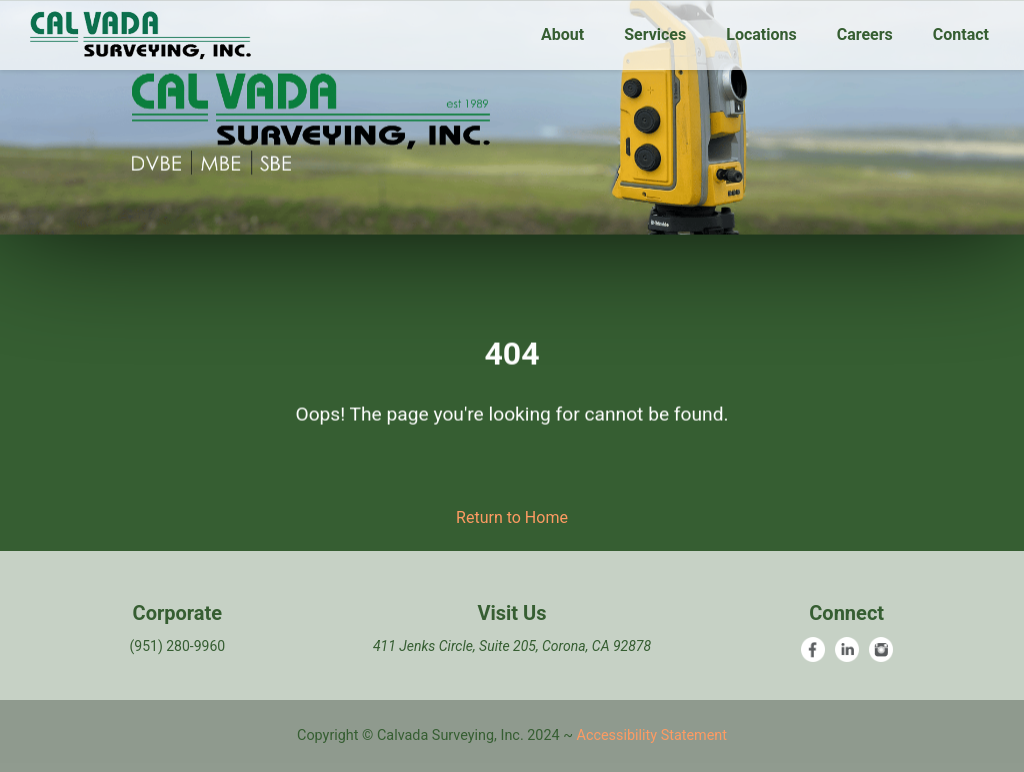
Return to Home (512, 517)
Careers (865, 34)
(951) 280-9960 (177, 646)
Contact (961, 34)
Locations (761, 34)
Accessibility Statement (652, 735)
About (562, 34)
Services (655, 34)
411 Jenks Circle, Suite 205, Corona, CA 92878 (512, 646)
